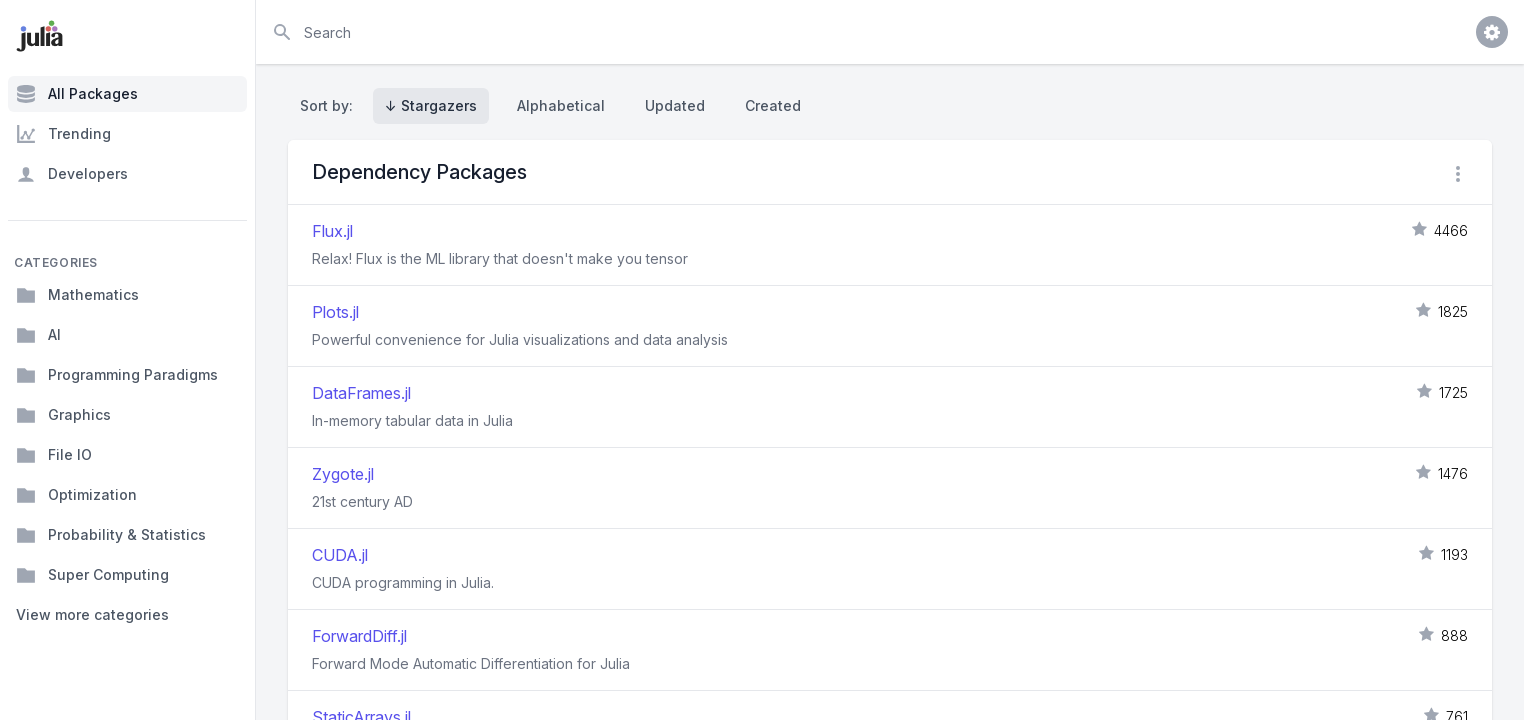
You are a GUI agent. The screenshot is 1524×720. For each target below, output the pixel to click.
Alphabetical (561, 105)
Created (773, 105)
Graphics (63, 415)
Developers (72, 174)
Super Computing (92, 575)
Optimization (76, 495)
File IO (54, 455)
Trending (63, 134)
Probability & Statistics (111, 535)
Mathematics (77, 295)
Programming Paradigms (117, 375)
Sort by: (330, 105)
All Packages (77, 94)
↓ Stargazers (431, 105)
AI (38, 335)
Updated (675, 105)
